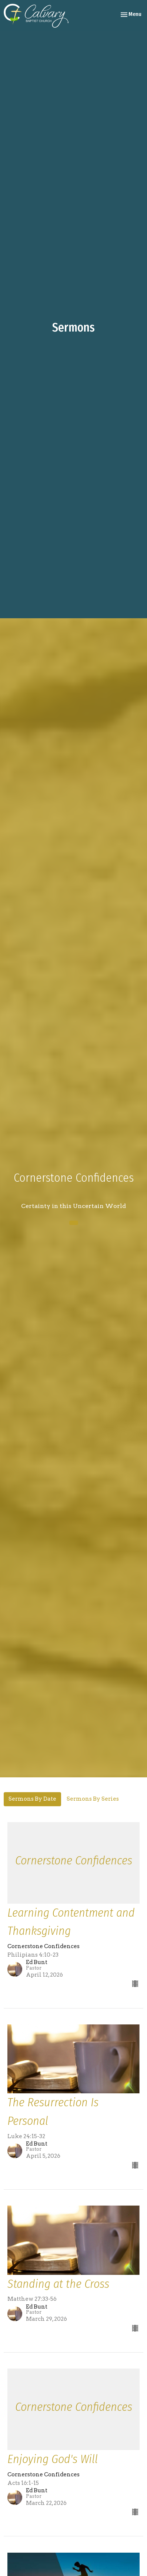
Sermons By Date (32, 1798)
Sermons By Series (93, 1798)
